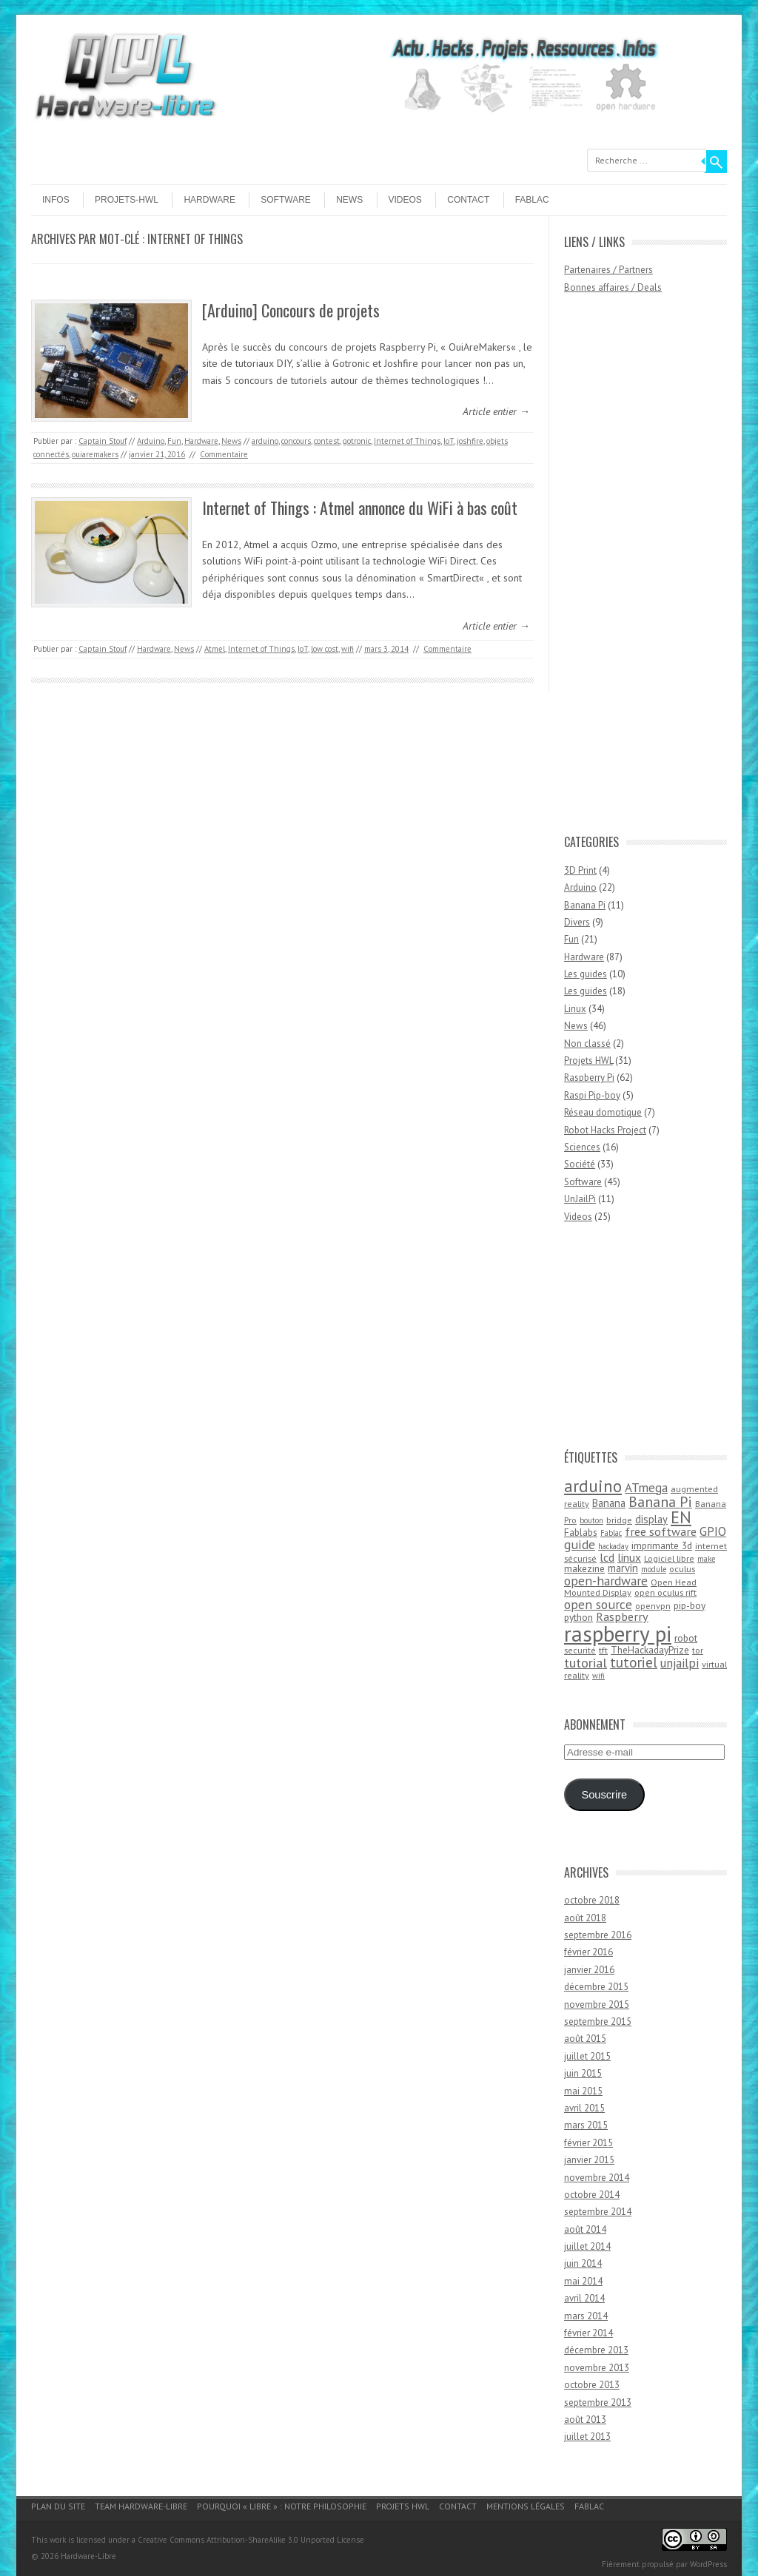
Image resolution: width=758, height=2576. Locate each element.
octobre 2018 (592, 1900)
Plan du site (58, 2506)
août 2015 (585, 2038)
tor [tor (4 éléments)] (697, 1650)
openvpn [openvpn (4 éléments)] (653, 1605)
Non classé (587, 1043)
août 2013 (585, 2419)
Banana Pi (585, 905)
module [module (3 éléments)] (653, 1569)
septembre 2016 (597, 1935)
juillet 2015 (587, 2056)
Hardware (209, 200)
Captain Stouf (102, 441)
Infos (56, 200)
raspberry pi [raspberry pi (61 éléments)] (617, 1633)
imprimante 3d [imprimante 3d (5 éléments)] (661, 1545)
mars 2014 (586, 2316)
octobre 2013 (592, 2384)
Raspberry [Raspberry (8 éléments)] (622, 1616)
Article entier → (496, 411)
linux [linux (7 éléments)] (629, 1557)
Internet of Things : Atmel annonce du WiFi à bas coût (359, 507)
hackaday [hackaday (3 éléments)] (613, 1546)
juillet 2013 (587, 2436)
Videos (405, 200)
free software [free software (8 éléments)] (661, 1531)
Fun (174, 441)
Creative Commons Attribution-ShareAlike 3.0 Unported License (251, 2540)
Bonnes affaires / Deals (613, 287)
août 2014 (585, 2229)
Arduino (150, 441)
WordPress (708, 2564)
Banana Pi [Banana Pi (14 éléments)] (660, 1501)
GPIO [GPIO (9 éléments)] (713, 1531)
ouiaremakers (95, 454)
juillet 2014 (587, 2246)
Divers (577, 922)
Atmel (214, 649)
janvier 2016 (589, 1969)
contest (327, 441)
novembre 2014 (596, 2177)
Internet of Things (407, 441)
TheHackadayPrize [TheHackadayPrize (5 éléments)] (650, 1649)
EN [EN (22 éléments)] (681, 1517)
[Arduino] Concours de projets (291, 310)
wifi (347, 649)
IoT (448, 441)
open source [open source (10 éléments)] (598, 1604)
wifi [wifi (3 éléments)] (598, 1675)
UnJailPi (580, 1199)
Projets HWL (588, 1060)
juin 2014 (583, 2263)
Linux (575, 1008)
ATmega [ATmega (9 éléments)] (646, 1488)
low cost (324, 649)
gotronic (357, 441)
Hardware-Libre (88, 2556)
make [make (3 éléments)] (706, 1559)
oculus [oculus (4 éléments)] (682, 1568)
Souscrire (604, 1795)
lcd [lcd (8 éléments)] (607, 1557)
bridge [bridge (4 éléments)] (619, 1519)
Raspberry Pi (589, 1077)
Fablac (532, 200)
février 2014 (588, 2333)
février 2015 (588, 2143)
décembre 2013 (596, 2350)
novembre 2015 (596, 2004)
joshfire (470, 441)
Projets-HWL (126, 200)
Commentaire (224, 454)
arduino (265, 441)
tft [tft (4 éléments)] (603, 1650)
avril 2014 (584, 2298)
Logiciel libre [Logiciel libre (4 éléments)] (669, 1558)
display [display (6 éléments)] (651, 1519)
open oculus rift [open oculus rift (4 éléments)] (665, 1592)
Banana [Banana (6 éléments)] (608, 1503)
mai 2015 (583, 2091)
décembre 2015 (596, 1986)
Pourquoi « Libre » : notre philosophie (281, 2506)
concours (296, 441)
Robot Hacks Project (605, 1130)
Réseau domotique (603, 1112)
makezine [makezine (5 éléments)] (584, 1568)
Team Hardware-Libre (141, 2506)
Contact (468, 200)
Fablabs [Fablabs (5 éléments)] (580, 1532)
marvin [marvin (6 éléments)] (623, 1568)
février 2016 (588, 1952)
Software (286, 200)
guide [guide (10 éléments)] (579, 1544)
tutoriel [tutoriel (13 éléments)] (633, 1662)
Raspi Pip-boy (592, 1095)
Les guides (585, 974)
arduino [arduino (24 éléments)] (593, 1485)
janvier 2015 (589, 2160)
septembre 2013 (597, 2402)
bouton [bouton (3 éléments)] (591, 1520)
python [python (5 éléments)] (578, 1617)
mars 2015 (586, 2125)
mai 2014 (583, 2281)
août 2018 (585, 1918)
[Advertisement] (623, 571)
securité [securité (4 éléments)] (580, 1650)
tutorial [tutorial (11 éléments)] (585, 1662)
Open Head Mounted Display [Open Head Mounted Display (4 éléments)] (630, 1588)
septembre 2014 (597, 2211)
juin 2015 (583, 2073)
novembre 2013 (596, 2367)
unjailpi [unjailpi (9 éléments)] (679, 1663)
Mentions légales (525, 2506)
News (349, 200)
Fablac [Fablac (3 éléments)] (611, 1533)
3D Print (580, 870)
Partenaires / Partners (608, 269)
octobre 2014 (592, 2194)
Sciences (582, 1147)
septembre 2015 (597, 2021)
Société (579, 1164)
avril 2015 (584, 2108)
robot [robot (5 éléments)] (685, 1638)
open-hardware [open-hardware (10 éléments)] (606, 1580)
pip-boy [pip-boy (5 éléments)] (689, 1605)
